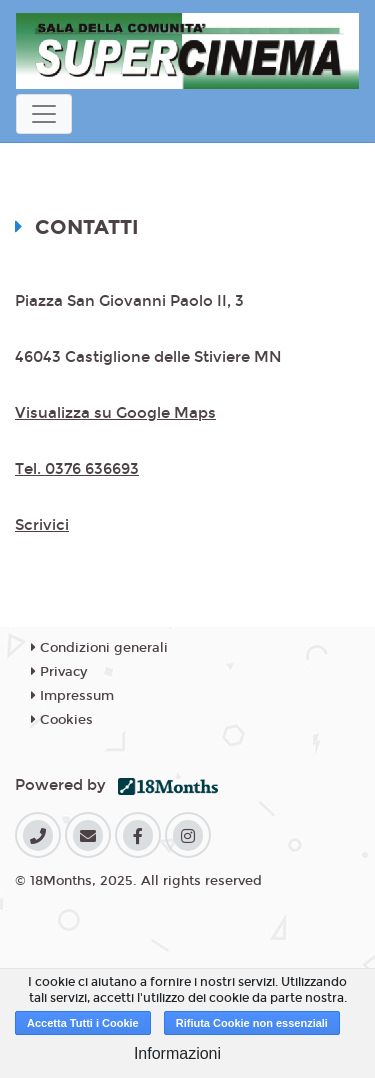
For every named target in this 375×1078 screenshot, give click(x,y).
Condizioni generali (99, 648)
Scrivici (42, 525)
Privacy (59, 672)
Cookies (62, 720)
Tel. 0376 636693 (77, 469)
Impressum (72, 696)
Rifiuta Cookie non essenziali (252, 1023)
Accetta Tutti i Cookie (83, 1023)
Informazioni (177, 1053)
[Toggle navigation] (44, 114)
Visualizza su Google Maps (115, 413)
